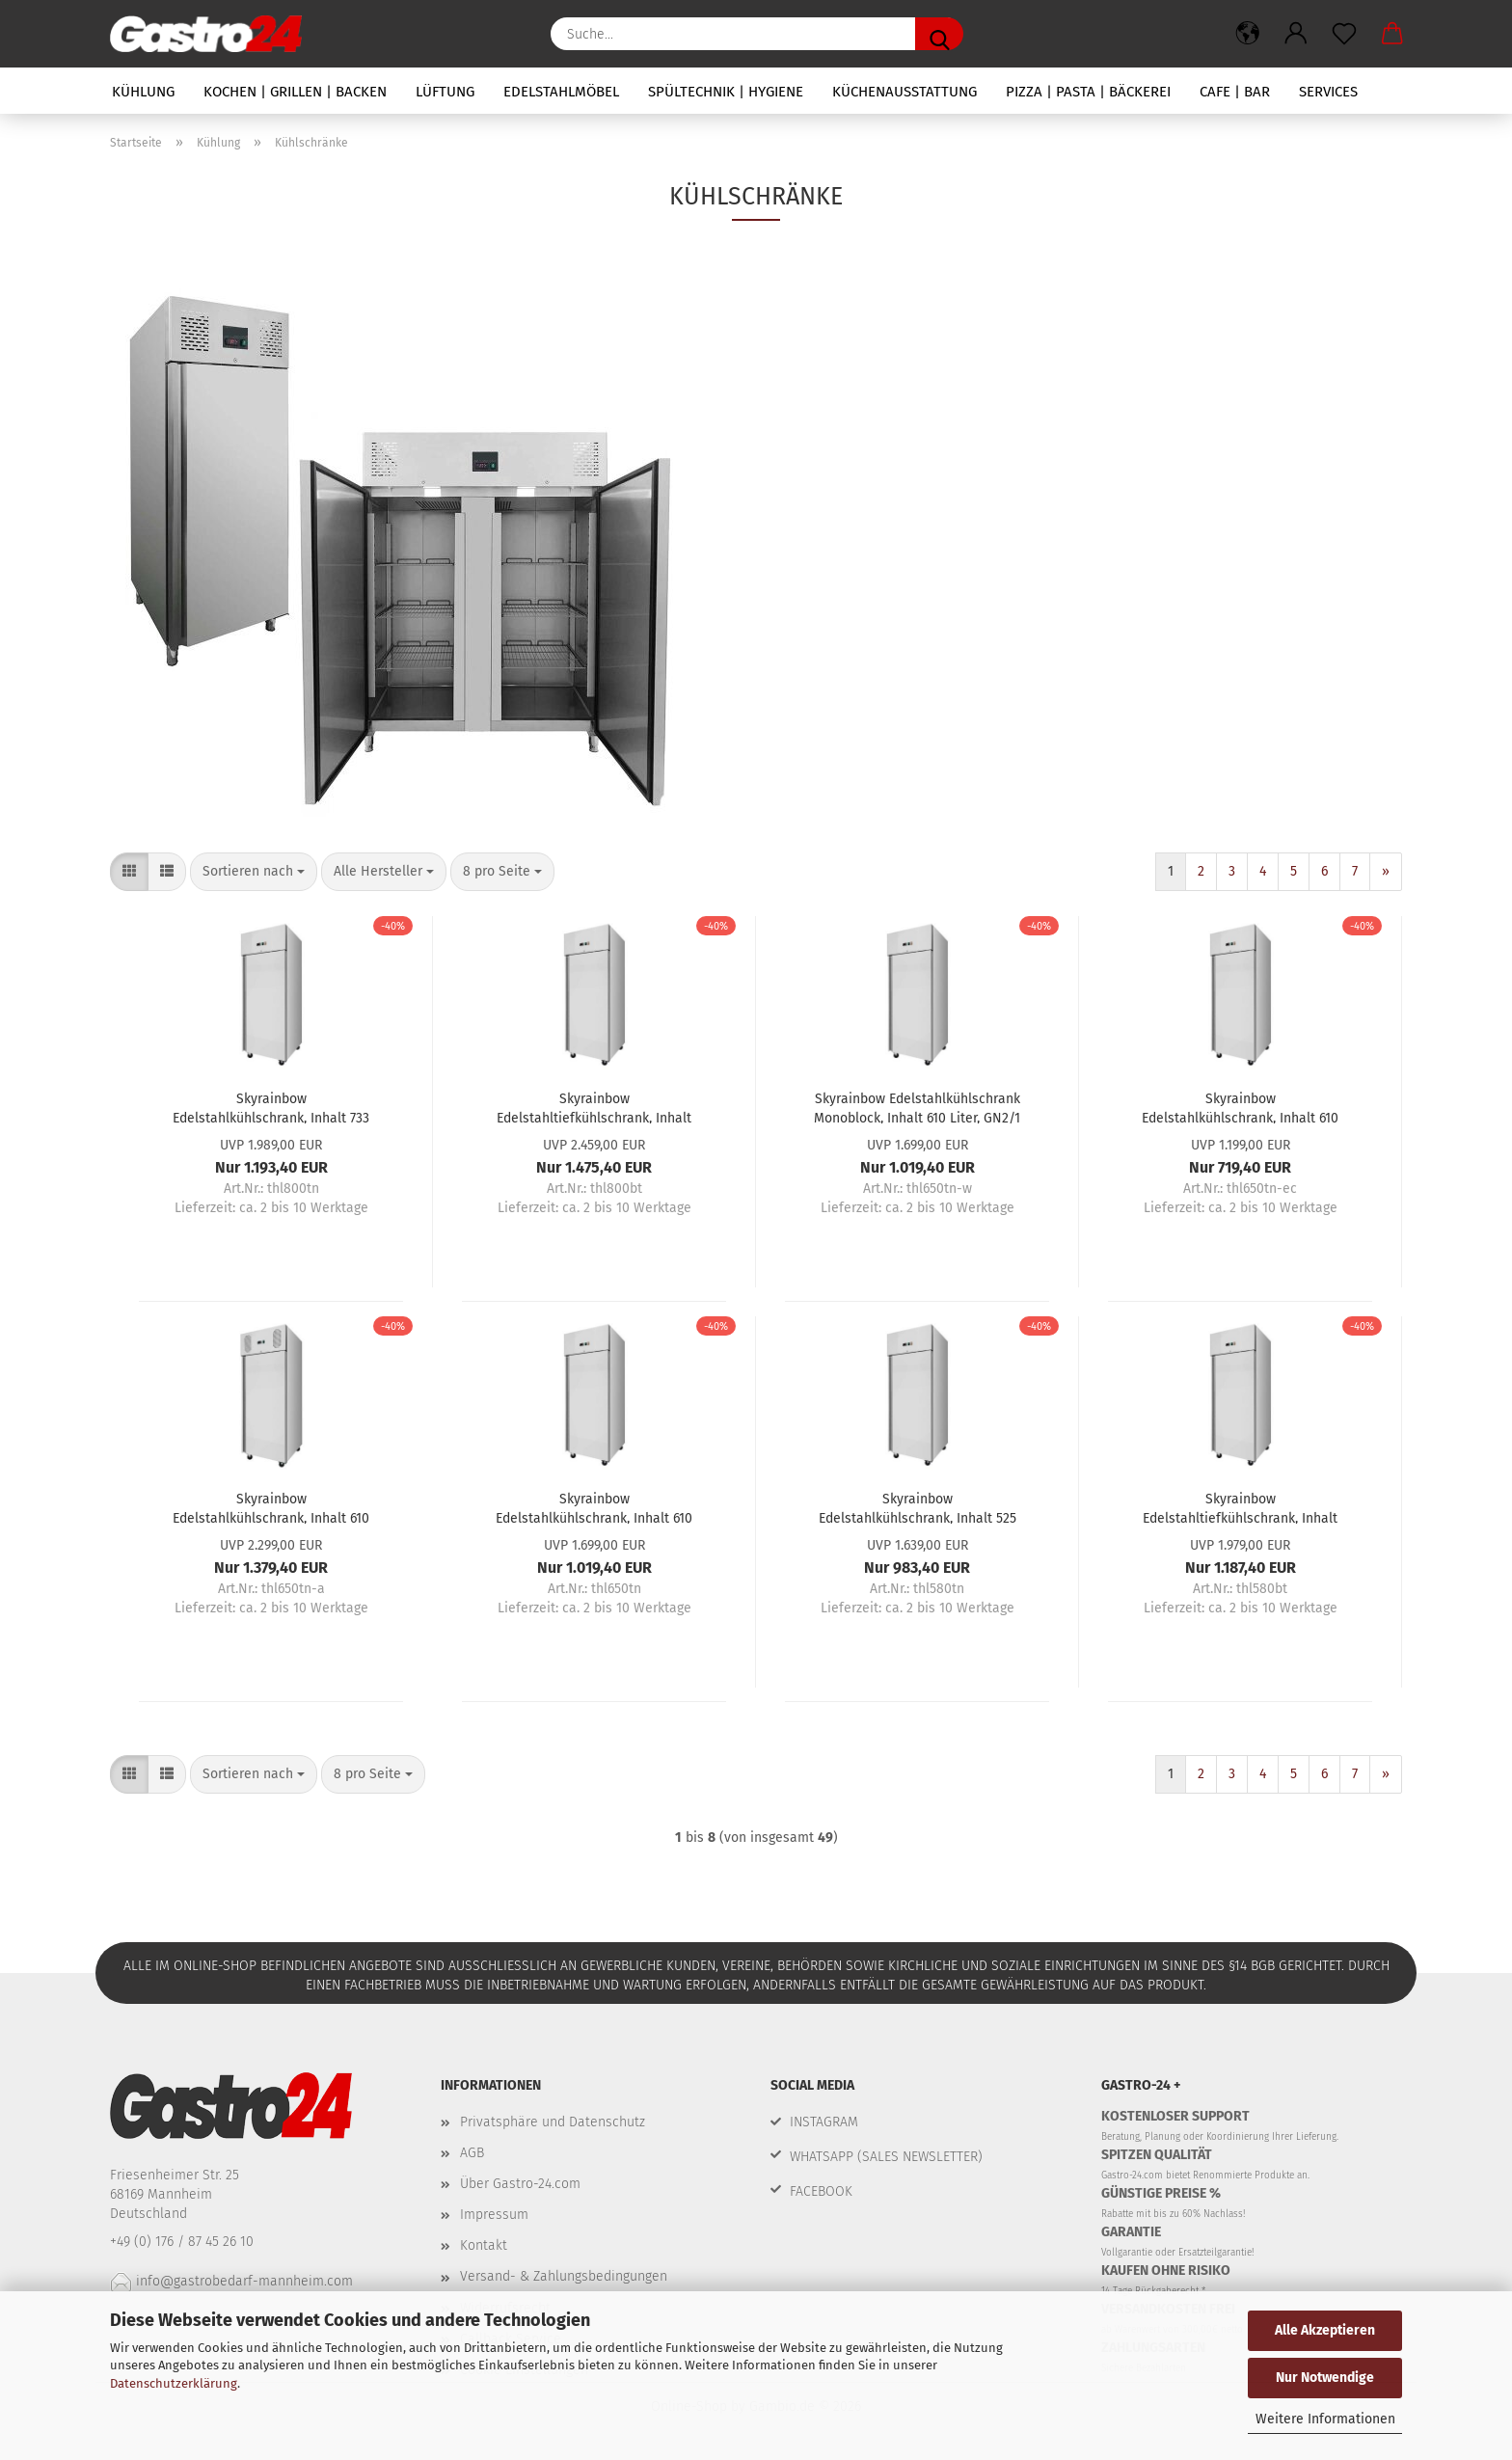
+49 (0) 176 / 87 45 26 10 (183, 2241)
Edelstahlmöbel (561, 91)
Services (1328, 91)
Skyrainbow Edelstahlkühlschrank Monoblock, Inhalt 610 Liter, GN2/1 (917, 1107)
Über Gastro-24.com (520, 2184)
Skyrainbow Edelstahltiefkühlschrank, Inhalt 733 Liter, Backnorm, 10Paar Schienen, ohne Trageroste (594, 1107)
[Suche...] (939, 33)
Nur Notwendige (1325, 2377)
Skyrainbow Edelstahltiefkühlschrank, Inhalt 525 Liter (1240, 1507)
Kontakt (483, 2245)
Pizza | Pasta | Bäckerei (1088, 91)
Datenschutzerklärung (173, 2383)
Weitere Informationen (1325, 2419)
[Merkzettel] (1344, 34)
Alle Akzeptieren (1325, 2330)
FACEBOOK (821, 2191)
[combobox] (253, 871)
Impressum (494, 2214)
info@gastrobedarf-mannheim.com (231, 2281)
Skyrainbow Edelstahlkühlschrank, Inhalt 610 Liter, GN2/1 (1240, 1107)
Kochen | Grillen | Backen (295, 91)
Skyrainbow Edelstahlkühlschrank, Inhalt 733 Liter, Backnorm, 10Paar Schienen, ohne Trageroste (271, 1107)
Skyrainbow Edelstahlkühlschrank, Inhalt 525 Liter (917, 1507)
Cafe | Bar (1235, 91)
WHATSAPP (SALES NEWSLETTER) (886, 2157)
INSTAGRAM (824, 2122)
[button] (1248, 34)
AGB (472, 2153)
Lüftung (445, 91)
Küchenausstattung (904, 91)
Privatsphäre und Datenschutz (552, 2122)
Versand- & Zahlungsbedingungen (563, 2276)
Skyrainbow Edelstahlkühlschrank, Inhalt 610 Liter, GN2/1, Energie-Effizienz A (271, 1507)
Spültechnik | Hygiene (725, 91)
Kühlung (143, 91)
